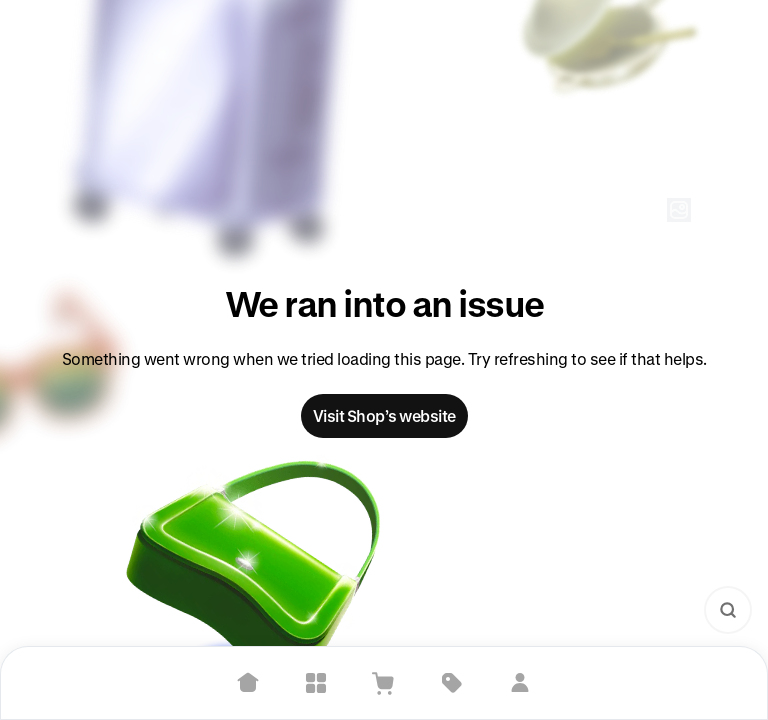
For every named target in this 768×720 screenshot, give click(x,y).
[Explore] (316, 683)
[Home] (248, 683)
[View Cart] (384, 683)
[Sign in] (520, 683)
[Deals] (452, 683)
